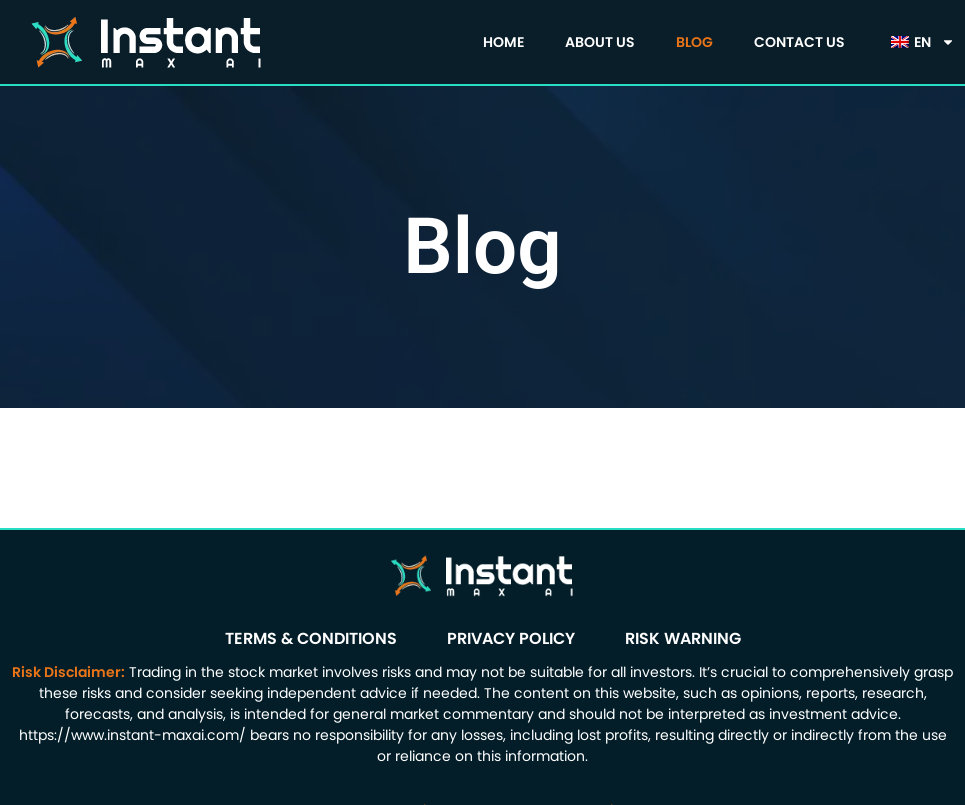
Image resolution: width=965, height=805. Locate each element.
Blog (694, 42)
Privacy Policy (511, 638)
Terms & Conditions (311, 638)
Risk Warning (683, 638)
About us (600, 42)
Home (503, 42)
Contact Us (799, 42)
